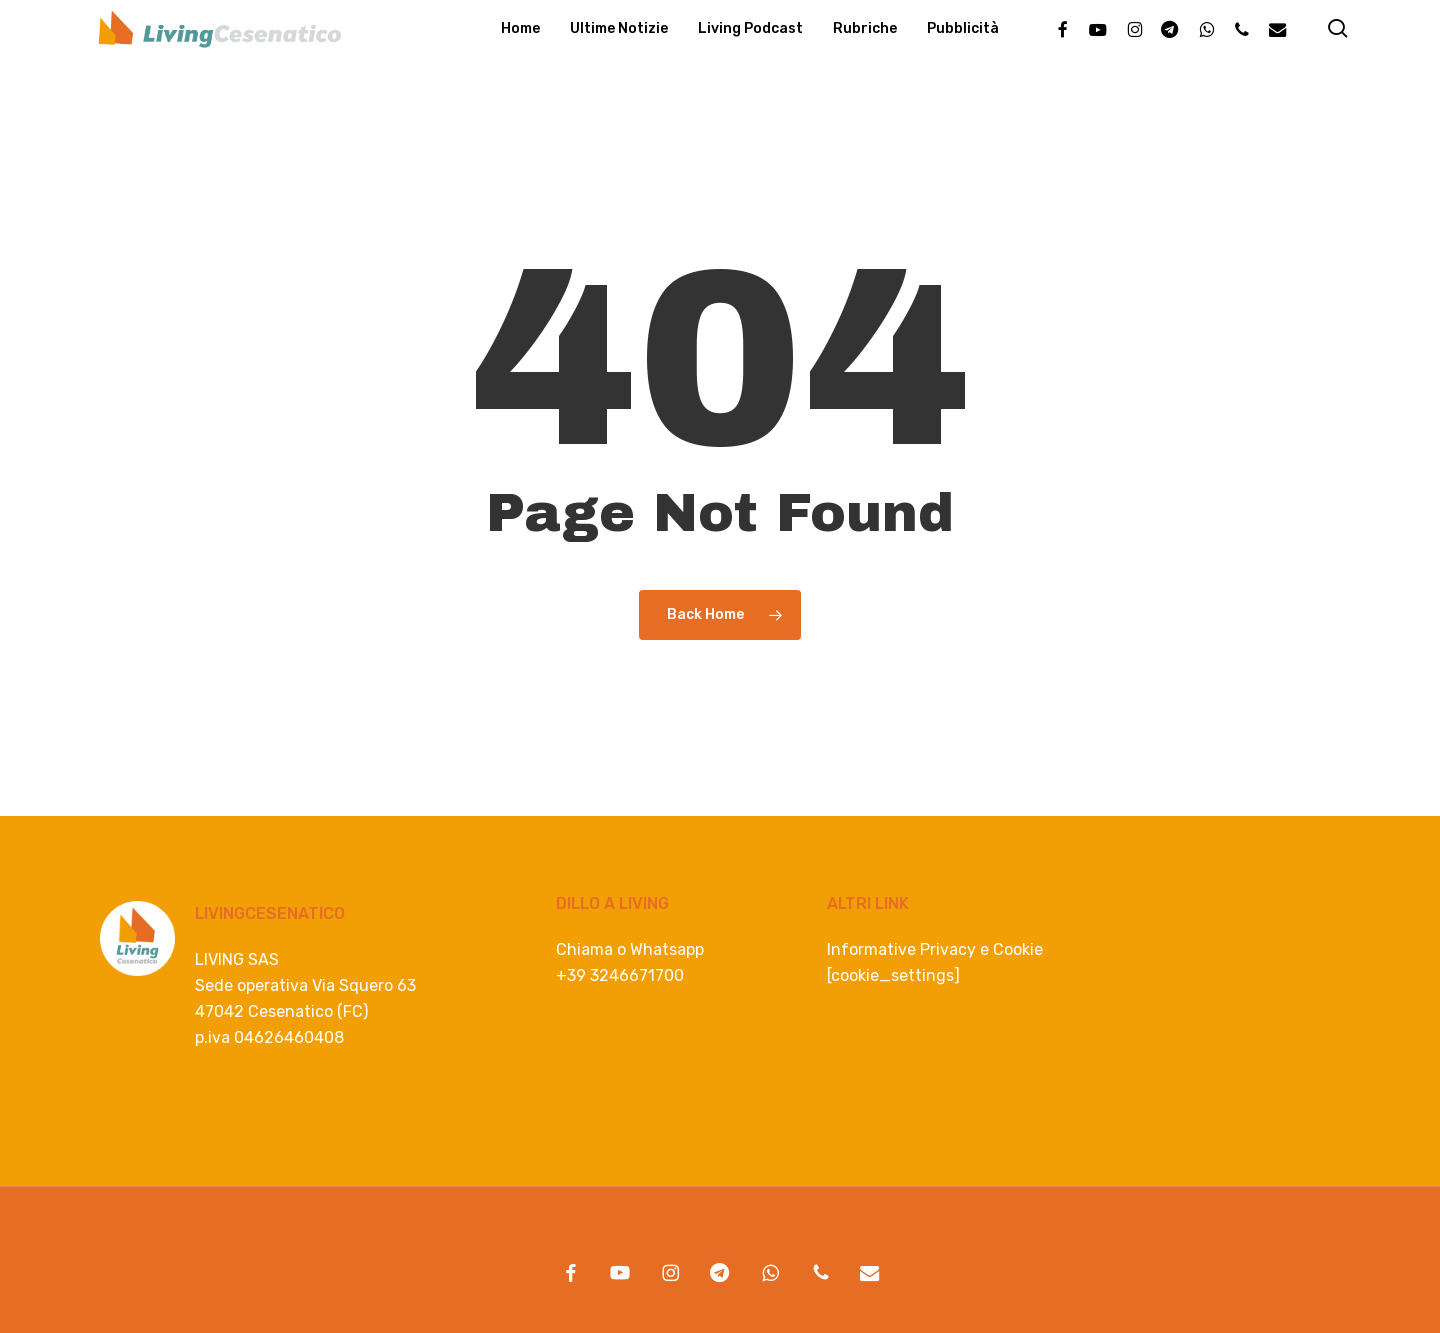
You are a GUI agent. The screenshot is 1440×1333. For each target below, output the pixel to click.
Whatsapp (667, 949)
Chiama (584, 949)
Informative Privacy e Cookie (935, 949)
